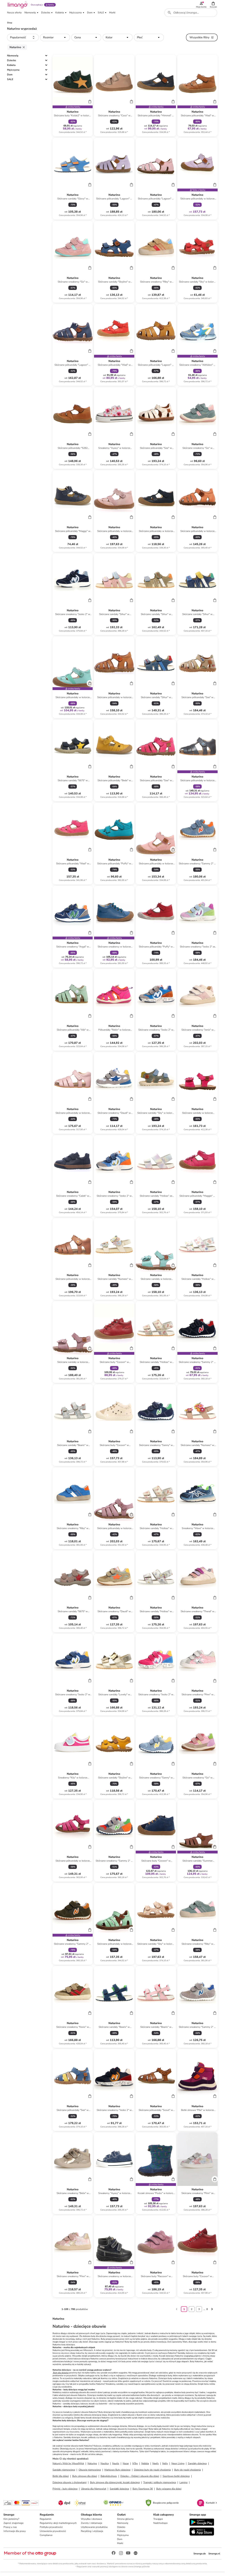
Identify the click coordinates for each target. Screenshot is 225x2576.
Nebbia (145, 2466)
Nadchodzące (160, 2527)
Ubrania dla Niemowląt (93, 2492)
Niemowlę (12, 59)
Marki (120, 2547)
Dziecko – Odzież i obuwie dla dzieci (139, 2479)
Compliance (46, 2539)
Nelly (165, 2466)
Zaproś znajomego (14, 2527)
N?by (135, 2466)
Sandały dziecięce (197, 2466)
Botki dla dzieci (61, 2479)
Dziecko (11, 63)
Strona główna (125, 2523)
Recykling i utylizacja (92, 2535)
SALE (10, 82)
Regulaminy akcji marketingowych (58, 2527)
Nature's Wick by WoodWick (68, 2466)
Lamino (183, 2485)
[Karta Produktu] (73, 99)
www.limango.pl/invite (139, 2570)
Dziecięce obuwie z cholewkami (69, 2485)
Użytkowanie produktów (94, 2531)
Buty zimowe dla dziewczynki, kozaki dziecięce (115, 2485)
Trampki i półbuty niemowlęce (159, 2485)
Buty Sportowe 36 (143, 2492)
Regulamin (46, 2523)
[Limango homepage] (17, 5)
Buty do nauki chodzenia (187, 2473)
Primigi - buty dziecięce (65, 2492)
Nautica (105, 2466)
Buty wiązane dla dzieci (168, 2492)
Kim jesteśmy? (12, 2523)
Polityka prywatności (51, 2531)
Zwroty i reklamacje (91, 2527)
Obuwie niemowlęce (90, 2473)
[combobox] (191, 15)
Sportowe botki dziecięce (176, 2479)
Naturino (92, 2466)
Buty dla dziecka (61, 2376)
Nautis (115, 2466)
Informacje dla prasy (15, 2535)
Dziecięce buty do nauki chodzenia (152, 2473)
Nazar (126, 2466)
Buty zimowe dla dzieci (84, 2479)
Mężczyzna (13, 73)
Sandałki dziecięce (119, 2492)
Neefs (155, 2466)
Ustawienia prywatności (53, 2535)
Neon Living (177, 2466)
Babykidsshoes (109, 2479)
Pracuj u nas (11, 2531)
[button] (214, 5)
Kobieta (11, 68)
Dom (9, 78)
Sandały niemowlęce (64, 2473)
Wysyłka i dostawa (91, 2523)
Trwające (158, 2523)
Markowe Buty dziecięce (117, 2473)
